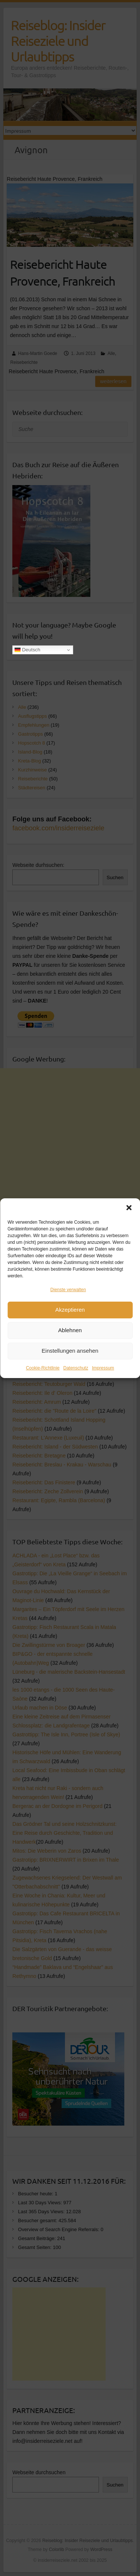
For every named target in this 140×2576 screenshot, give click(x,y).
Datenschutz (75, 1371)
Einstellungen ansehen (70, 1354)
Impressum (103, 1371)
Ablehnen (70, 1333)
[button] (129, 1211)
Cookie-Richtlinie (42, 1371)
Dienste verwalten (68, 1293)
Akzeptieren (70, 1313)
